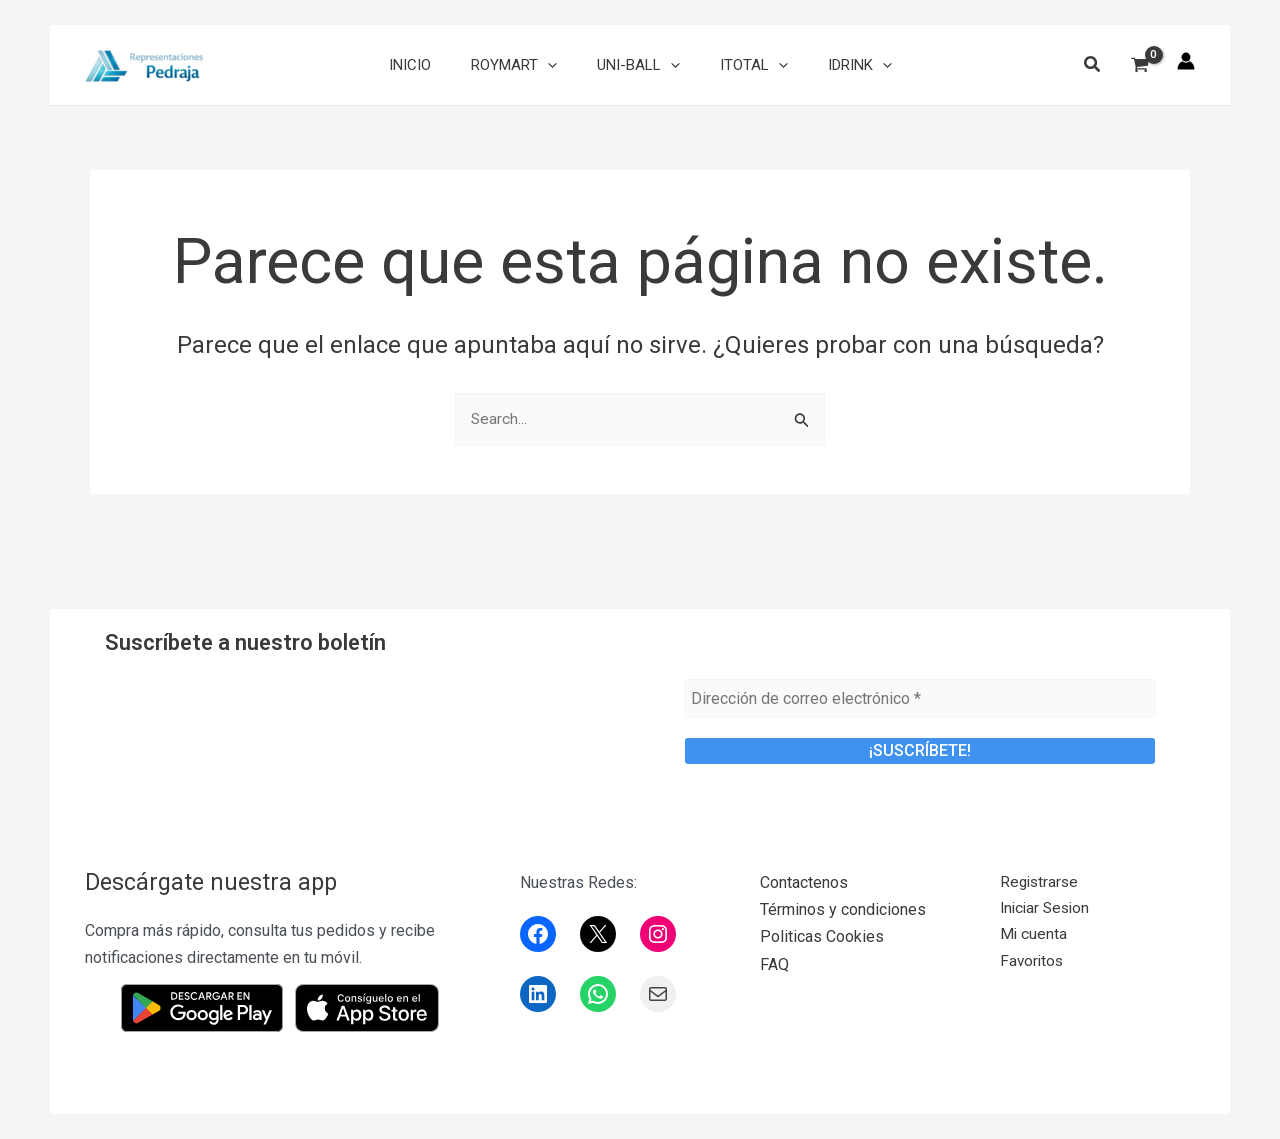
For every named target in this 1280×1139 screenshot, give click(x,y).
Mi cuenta (1034, 936)
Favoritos (1033, 964)
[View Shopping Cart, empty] (1139, 65)
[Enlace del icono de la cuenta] (1186, 61)
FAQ (774, 964)
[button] (1093, 66)
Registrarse (1041, 882)
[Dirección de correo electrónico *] (920, 698)
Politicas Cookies (822, 936)
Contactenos (804, 882)
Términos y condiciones (843, 909)
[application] (557, 65)
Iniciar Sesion (1047, 909)
